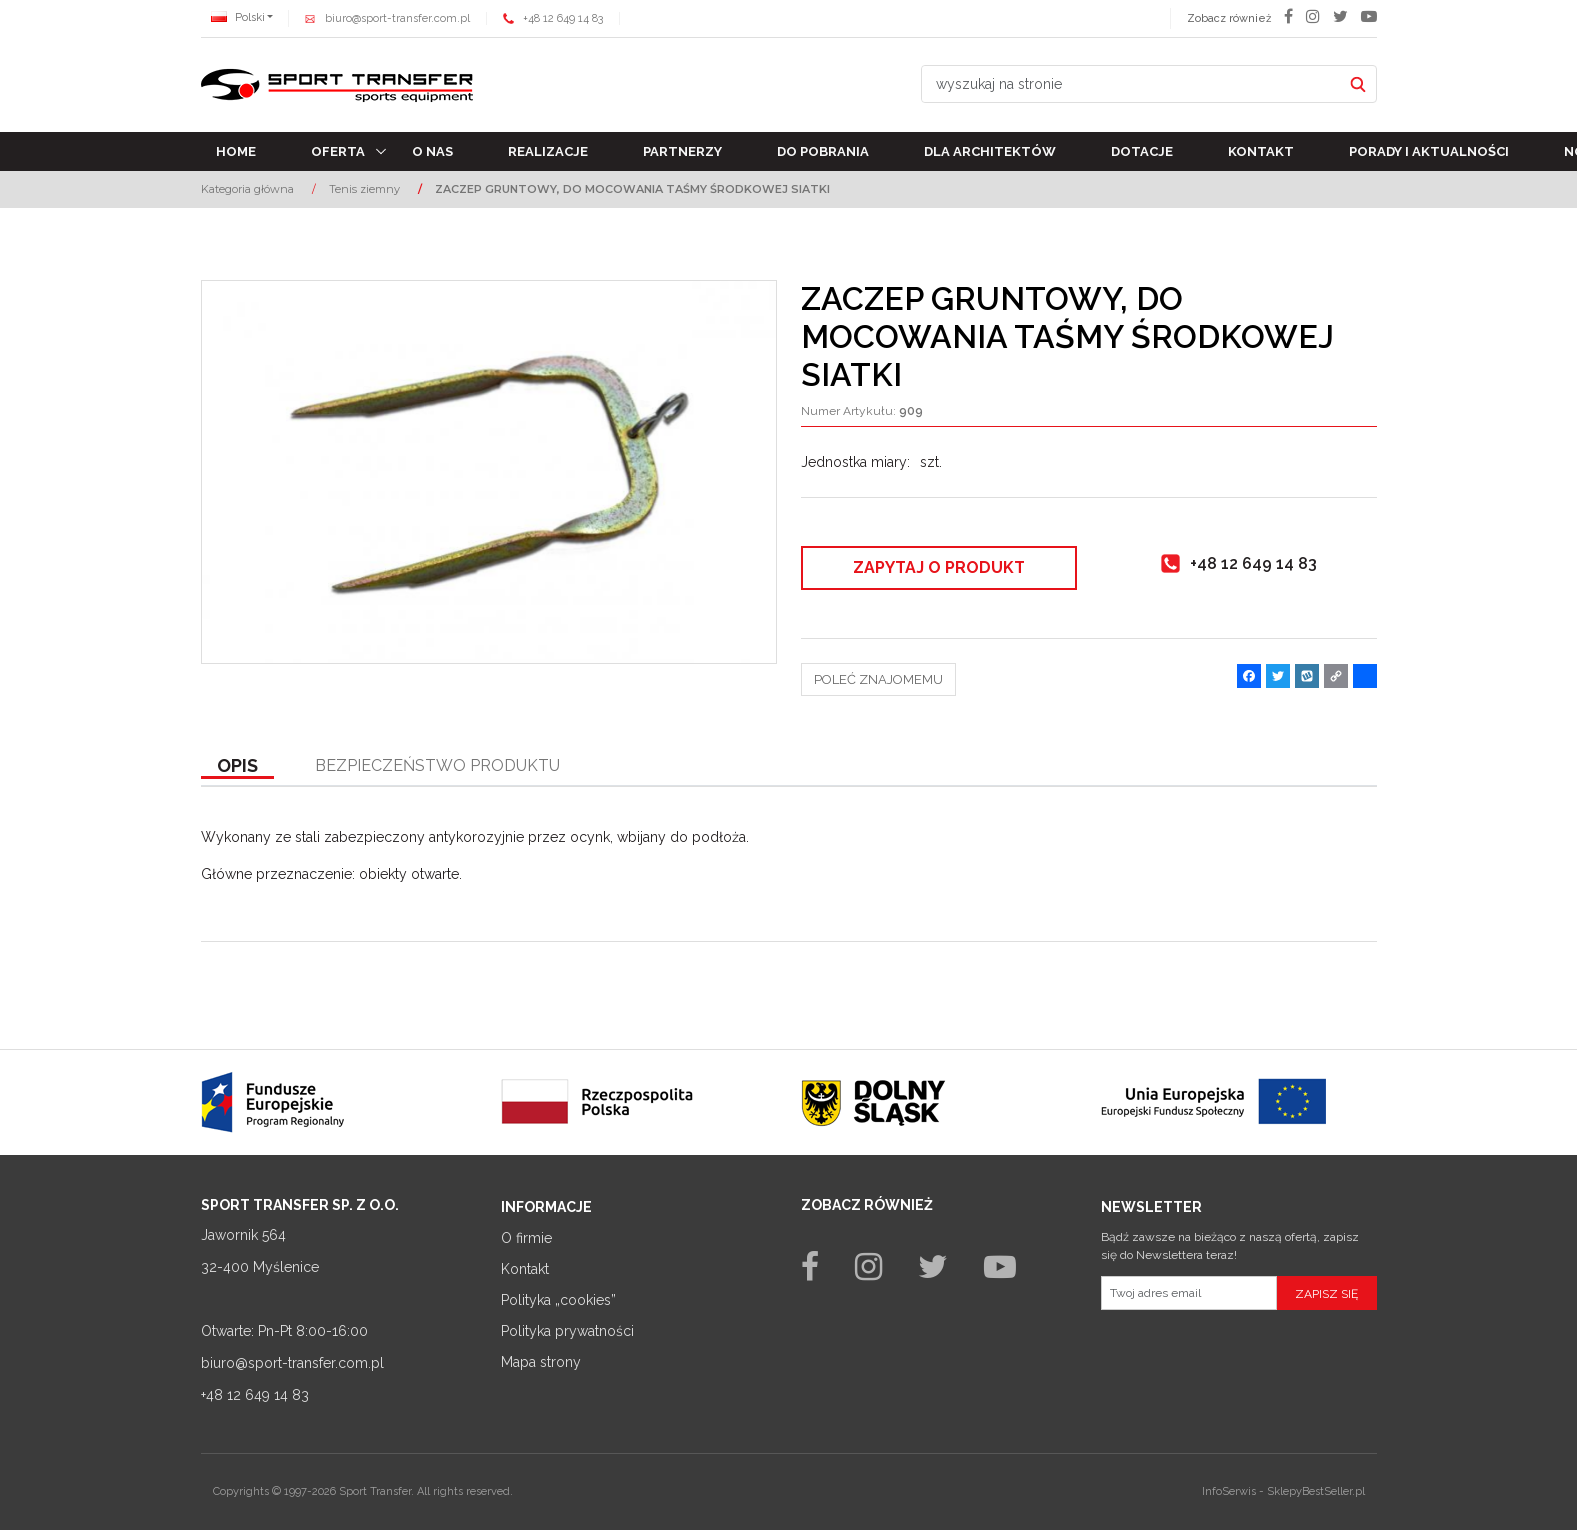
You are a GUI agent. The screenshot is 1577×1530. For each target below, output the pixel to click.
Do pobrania (823, 151)
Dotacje (1142, 151)
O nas (432, 151)
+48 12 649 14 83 (563, 18)
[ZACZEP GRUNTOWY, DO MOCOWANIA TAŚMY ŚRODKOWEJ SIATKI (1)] (489, 472)
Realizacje (548, 151)
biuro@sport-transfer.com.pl (397, 18)
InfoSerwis (1229, 1491)
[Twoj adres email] (1189, 1293)
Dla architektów (990, 151)
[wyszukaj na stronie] (1132, 84)
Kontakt (1261, 151)
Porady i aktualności (1429, 151)
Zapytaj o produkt (939, 567)
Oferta (338, 151)
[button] (237, 767)
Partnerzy (682, 151)
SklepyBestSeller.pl (1316, 1491)
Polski (238, 17)
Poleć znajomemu (878, 679)
